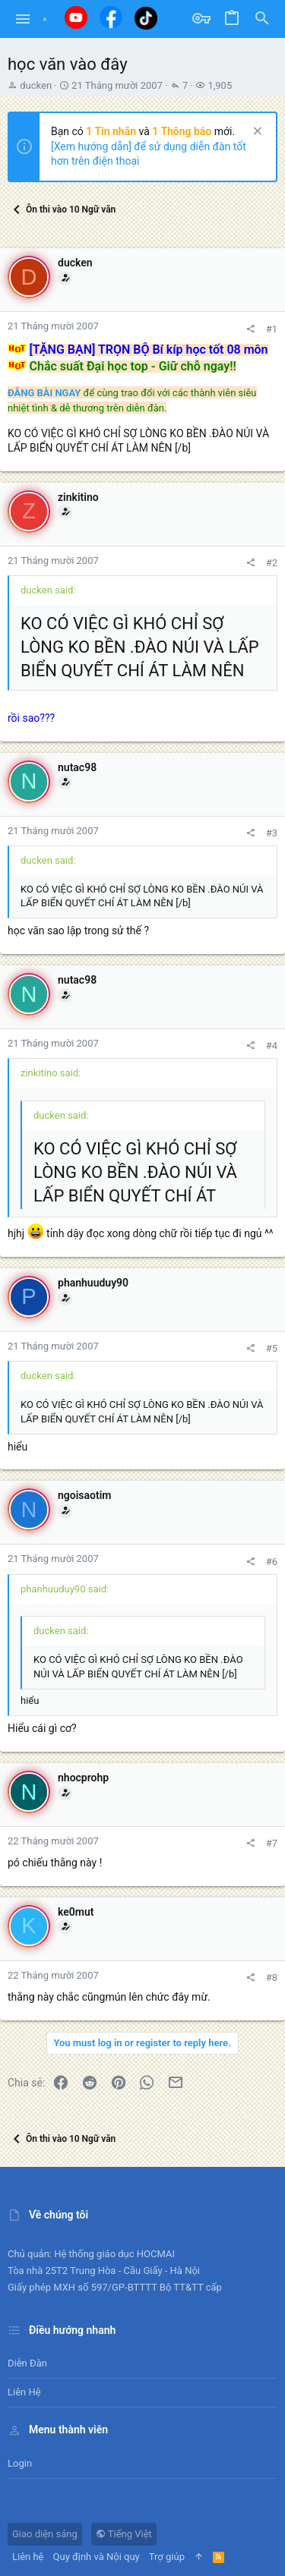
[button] (23, 19)
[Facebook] (110, 17)
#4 (271, 1045)
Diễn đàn (27, 2363)
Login (20, 2463)
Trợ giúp (167, 2556)
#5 (271, 1348)
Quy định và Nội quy (96, 2556)
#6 (271, 1561)
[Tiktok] (145, 18)
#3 (271, 833)
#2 (271, 562)
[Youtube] (76, 17)
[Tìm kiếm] (262, 19)
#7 (271, 1843)
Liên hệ (24, 2392)
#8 (271, 1977)
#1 (271, 329)
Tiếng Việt (124, 2534)
